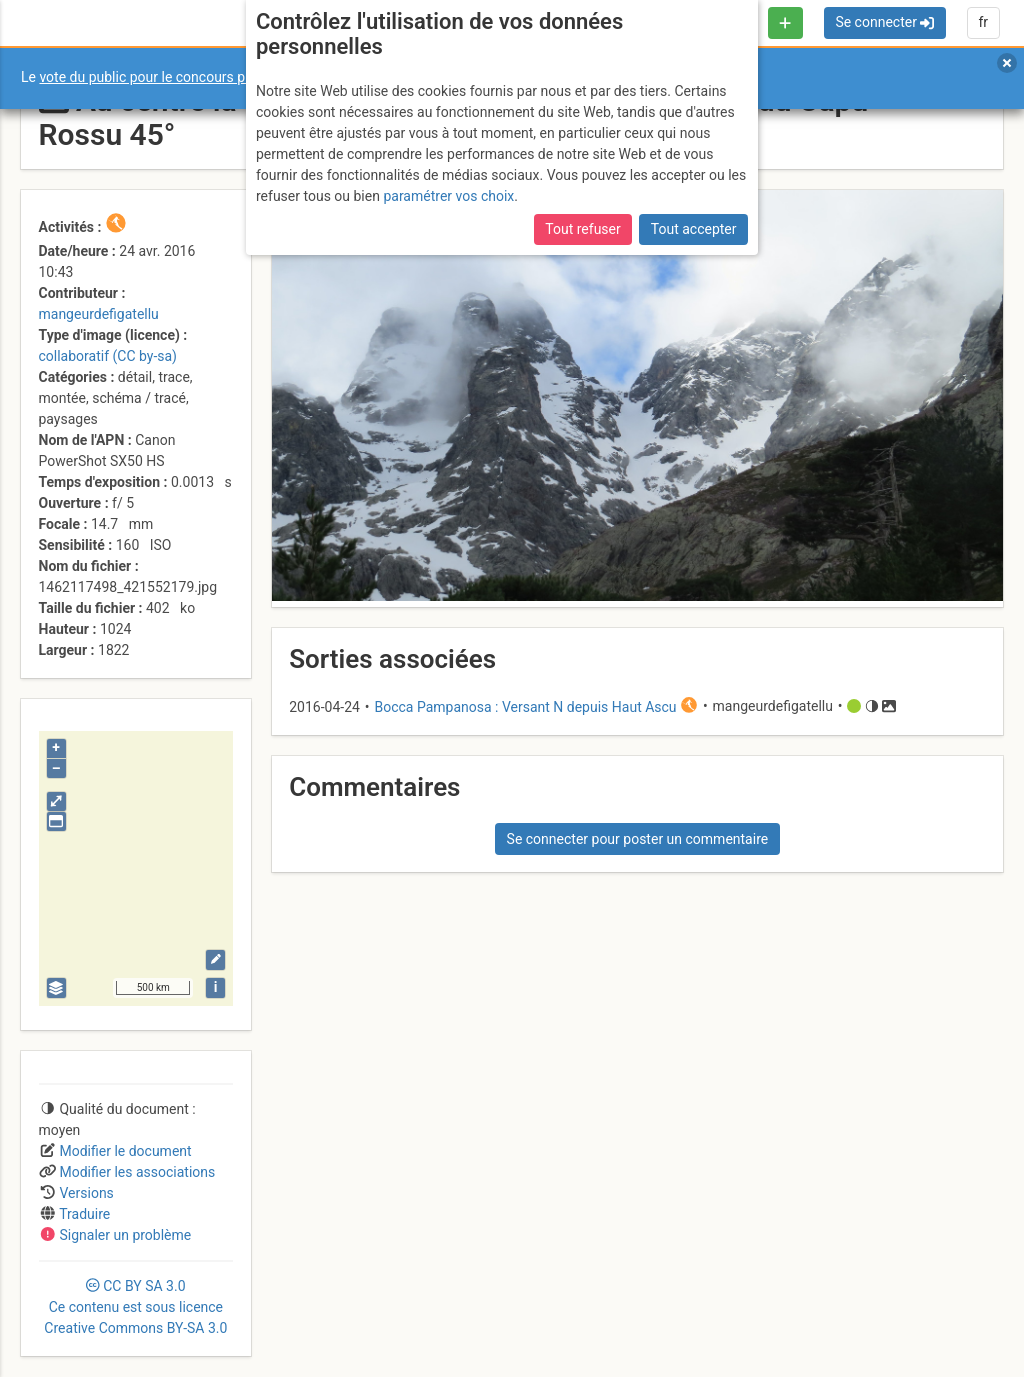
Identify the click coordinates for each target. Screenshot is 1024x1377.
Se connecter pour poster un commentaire (638, 839)
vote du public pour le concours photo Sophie (179, 77)
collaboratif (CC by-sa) (108, 356)
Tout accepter (694, 229)
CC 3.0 (135, 1307)
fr (983, 22)
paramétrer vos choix (448, 196)
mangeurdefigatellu (99, 314)
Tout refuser (582, 229)
